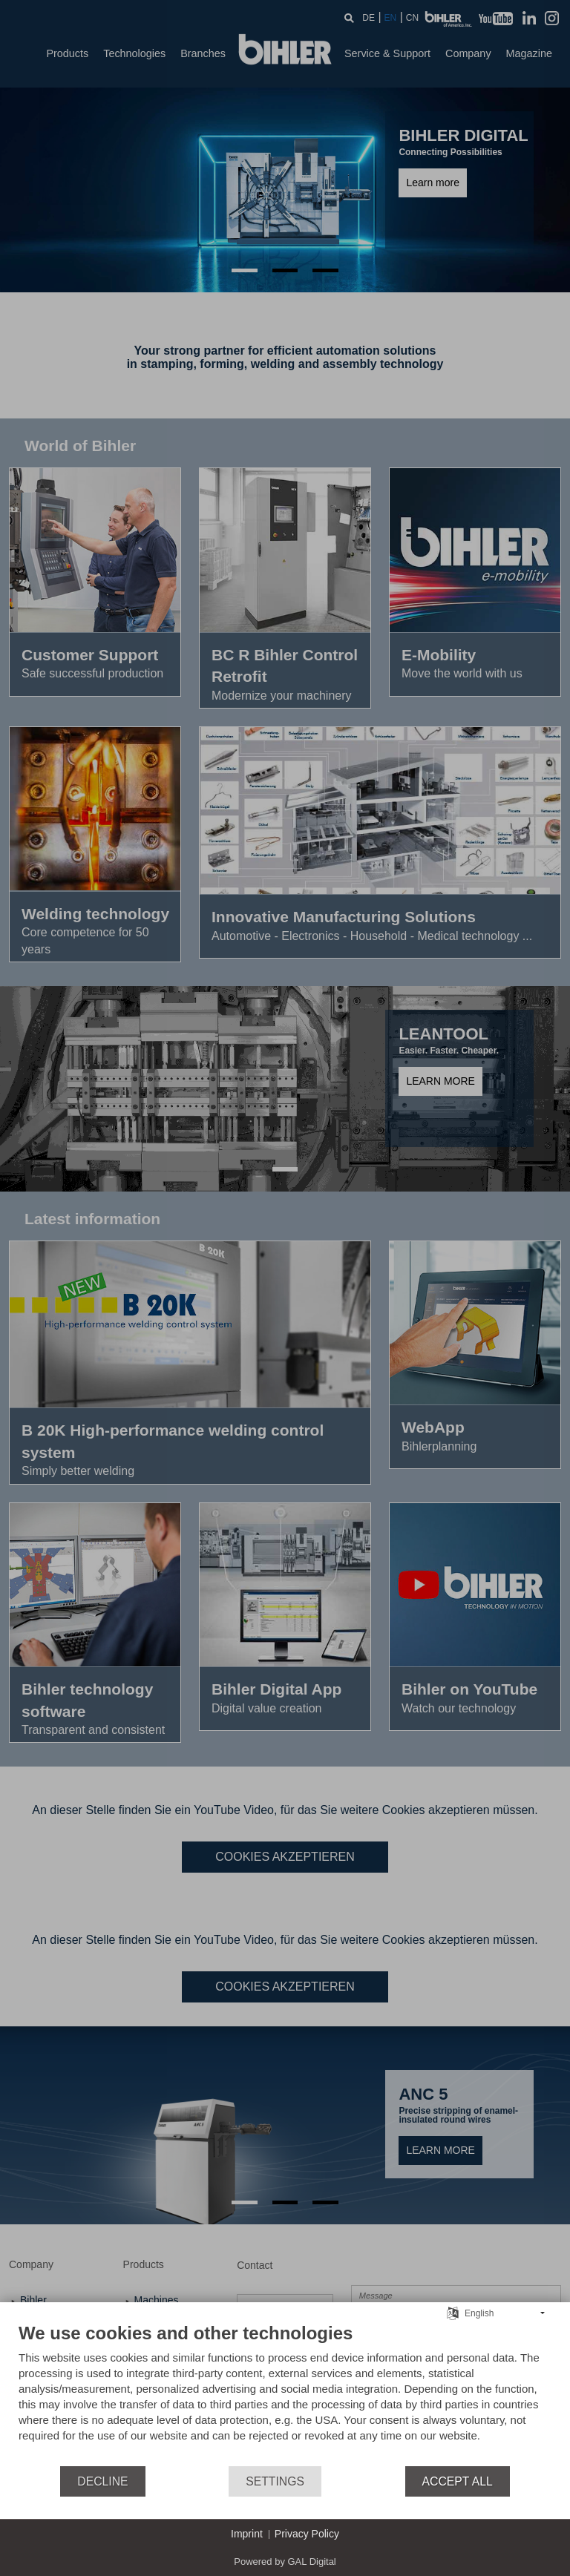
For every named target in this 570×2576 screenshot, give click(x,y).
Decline (102, 2481)
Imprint (247, 2534)
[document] (285, 2393)
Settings (275, 2481)
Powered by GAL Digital (285, 2561)
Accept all (457, 2481)
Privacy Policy (307, 2534)
